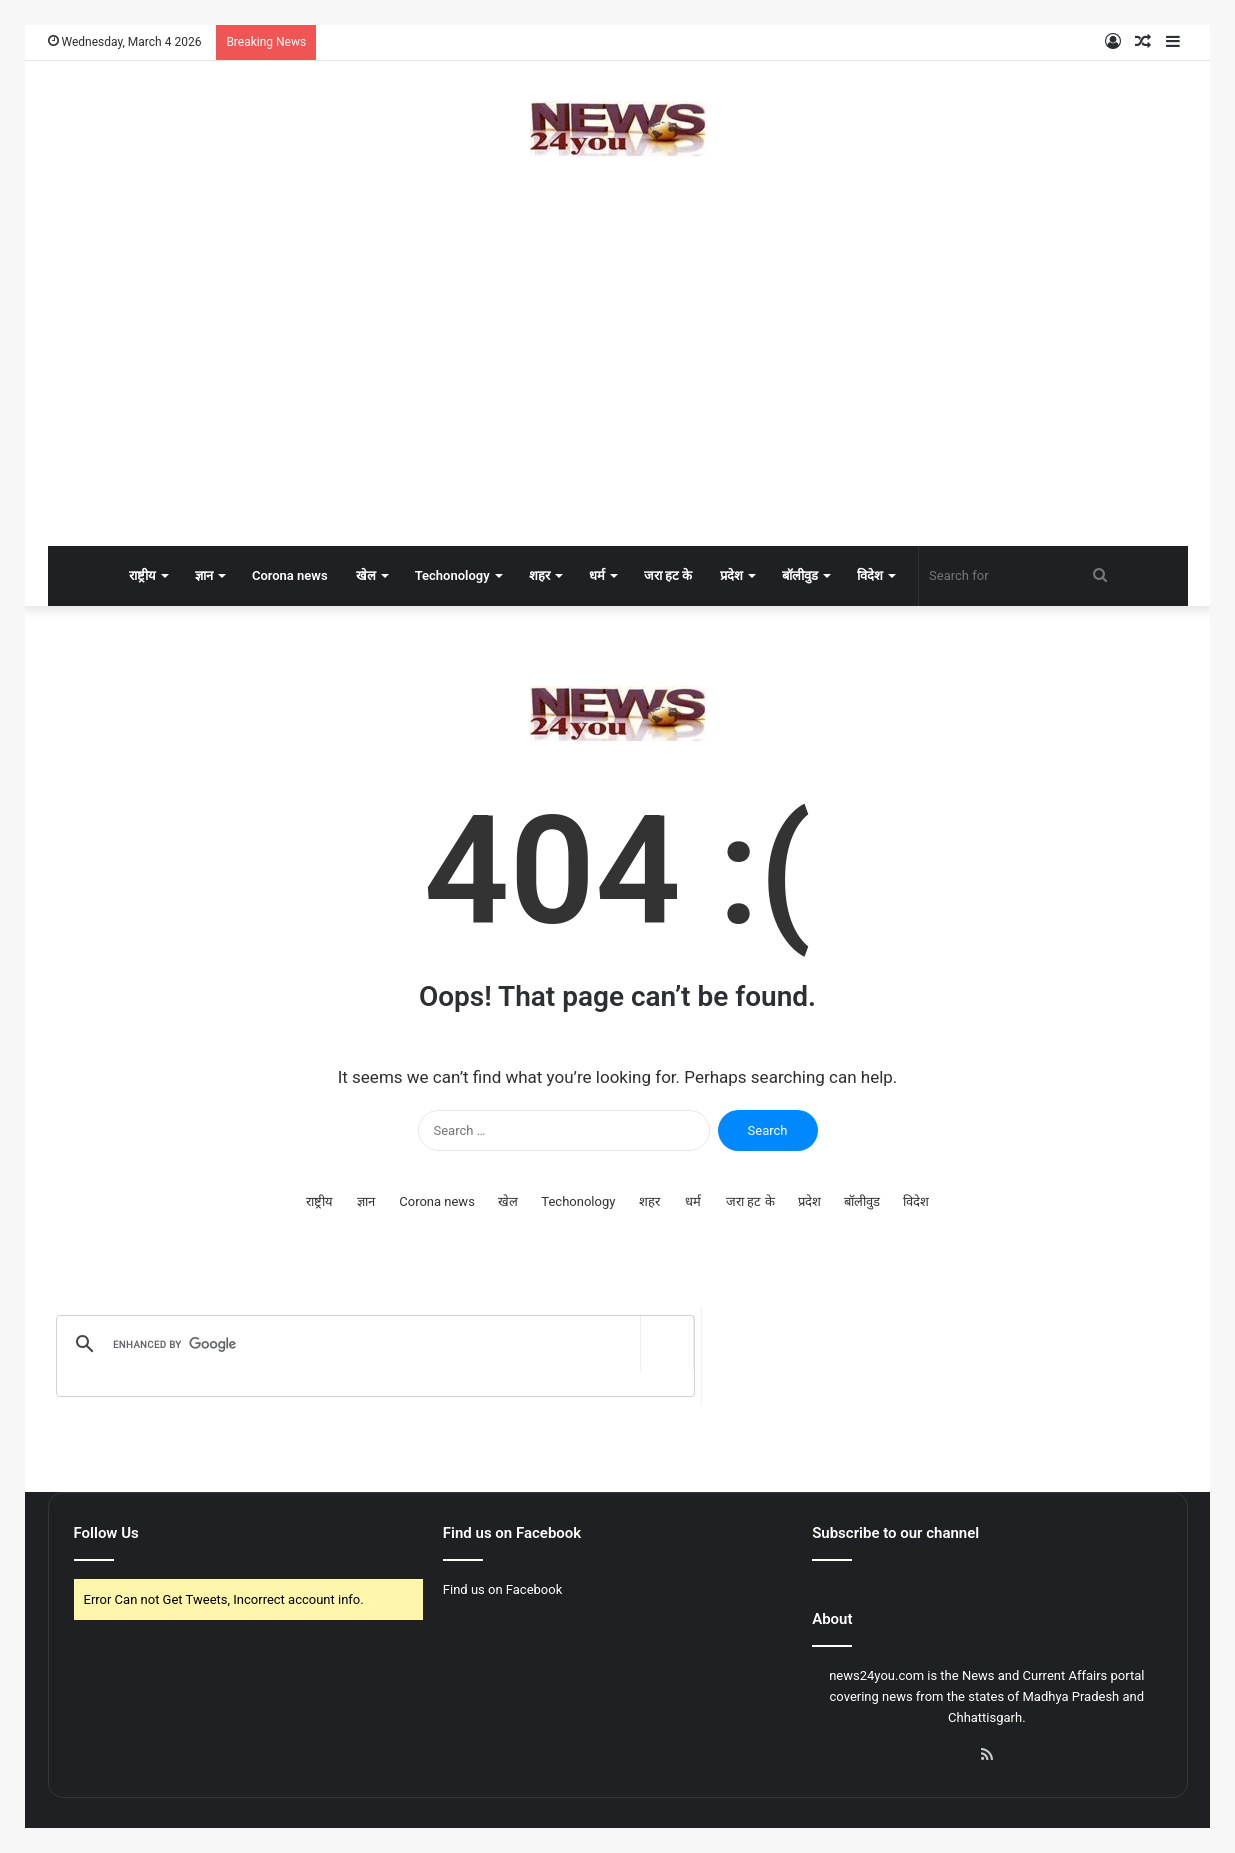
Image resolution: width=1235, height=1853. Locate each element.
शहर (539, 575)
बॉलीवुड (800, 575)
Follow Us (106, 1533)
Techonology (452, 575)
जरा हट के (668, 575)
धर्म (597, 575)
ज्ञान (204, 575)
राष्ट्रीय (142, 575)
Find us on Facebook (502, 1589)
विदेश (870, 575)
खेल (366, 575)
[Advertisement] (618, 386)
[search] (371, 1344)
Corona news (290, 575)
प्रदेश (731, 575)
